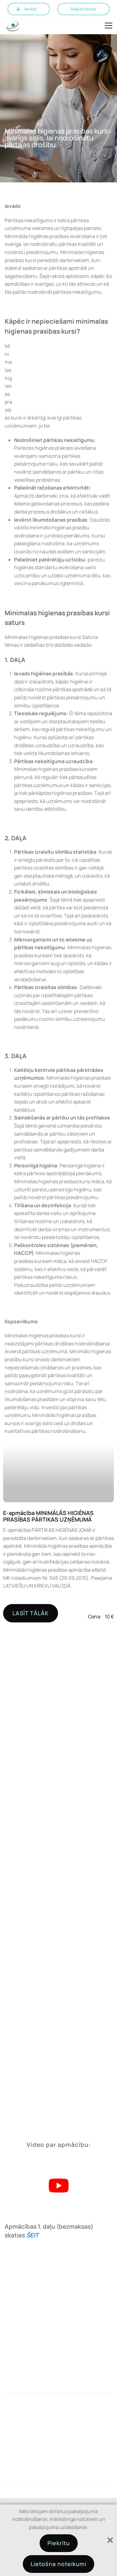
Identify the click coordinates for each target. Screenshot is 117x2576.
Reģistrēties (83, 9)
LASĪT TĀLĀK (30, 1613)
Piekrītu (58, 2543)
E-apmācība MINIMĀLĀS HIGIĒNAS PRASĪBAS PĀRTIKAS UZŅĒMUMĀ (49, 1516)
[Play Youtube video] (58, 2186)
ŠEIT (32, 2235)
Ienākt (30, 9)
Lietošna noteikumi (58, 2564)
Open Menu (108, 26)
